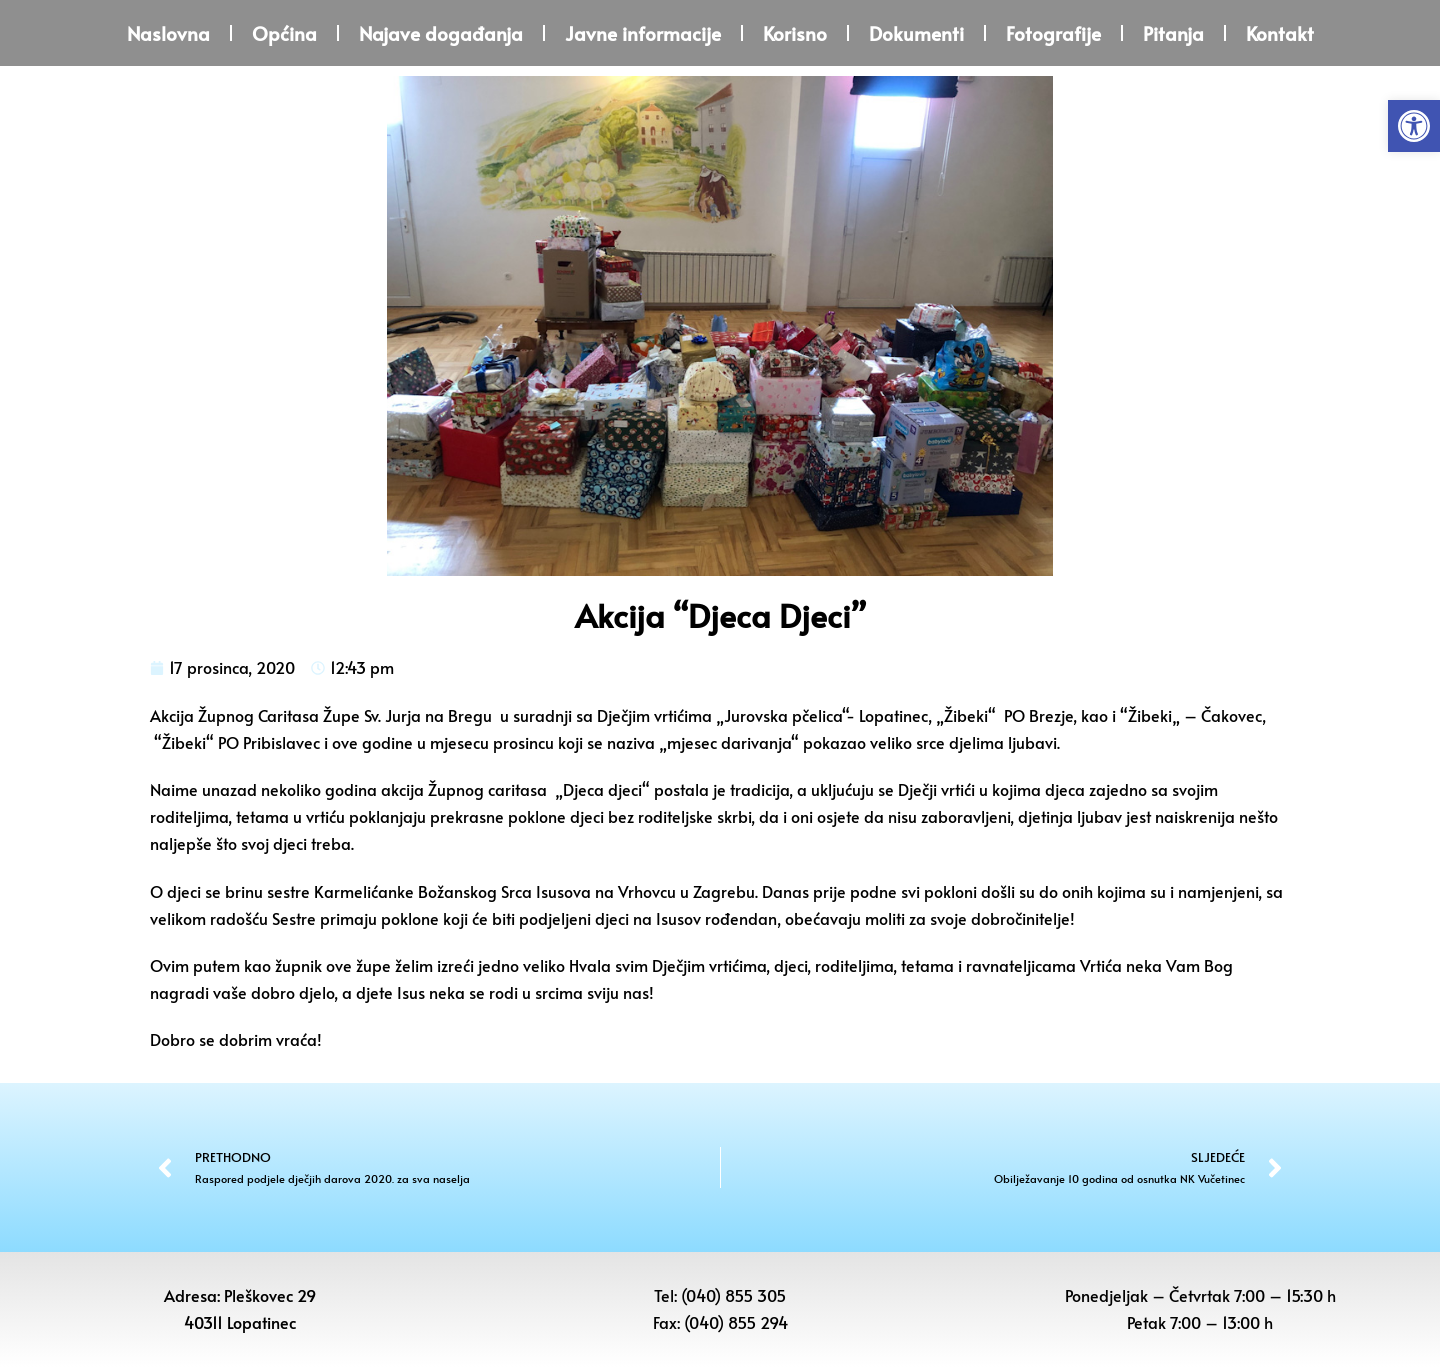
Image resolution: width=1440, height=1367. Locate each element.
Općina (284, 33)
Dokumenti (916, 33)
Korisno (795, 33)
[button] (1414, 126)
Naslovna (168, 33)
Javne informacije (643, 33)
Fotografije (1053, 33)
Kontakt (1280, 33)
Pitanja (1173, 33)
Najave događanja (441, 33)
